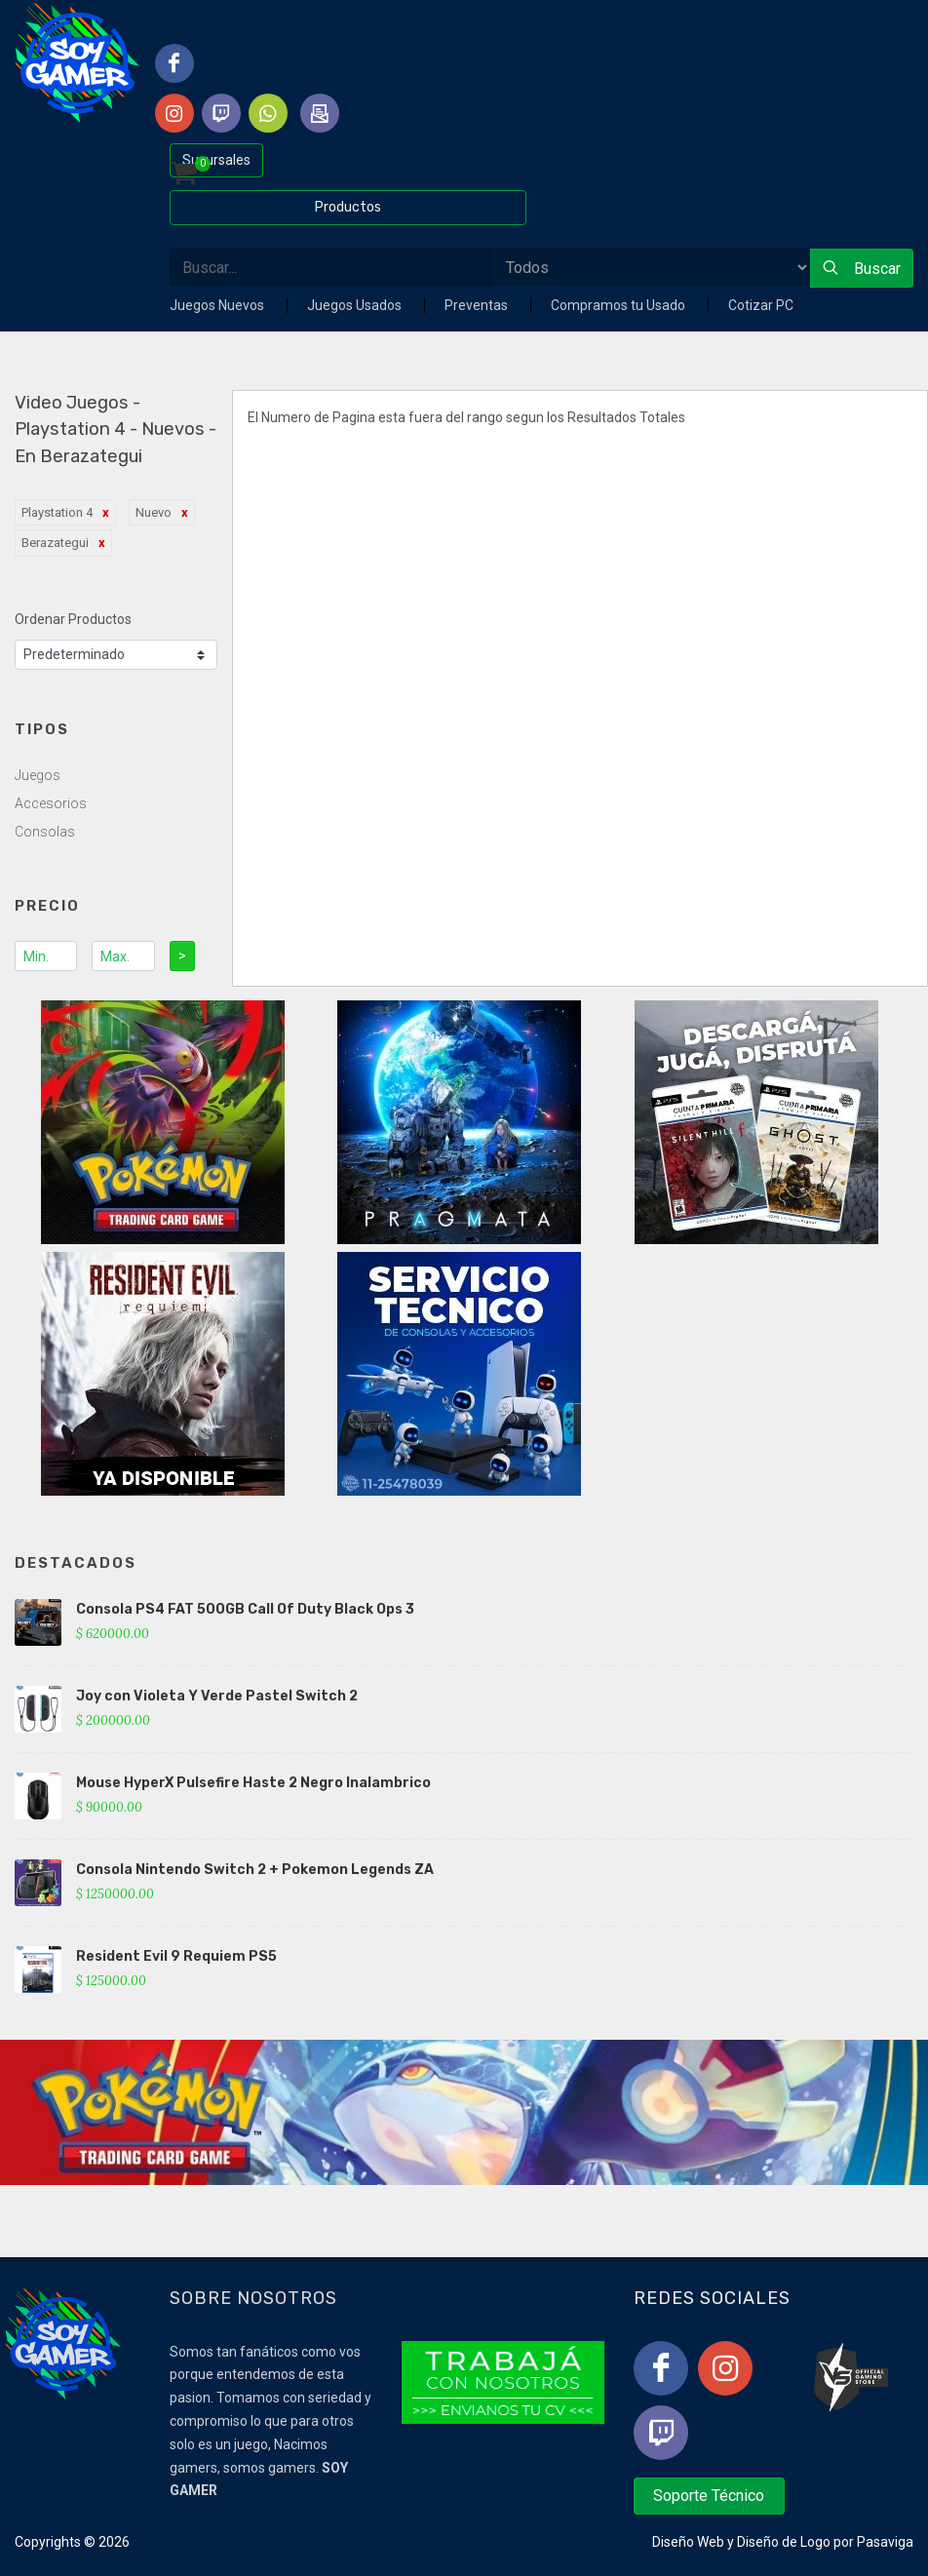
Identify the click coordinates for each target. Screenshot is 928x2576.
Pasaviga (885, 2542)
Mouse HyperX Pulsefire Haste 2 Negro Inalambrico (253, 1783)
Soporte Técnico (708, 2495)
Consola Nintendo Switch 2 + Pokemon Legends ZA (255, 1869)
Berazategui (55, 542)
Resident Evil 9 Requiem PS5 (176, 1956)
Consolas (45, 831)
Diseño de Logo (784, 2542)
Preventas (478, 305)
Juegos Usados (356, 305)
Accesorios (51, 803)
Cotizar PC (760, 305)
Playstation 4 (57, 512)
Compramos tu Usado (619, 305)
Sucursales (216, 160)
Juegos (37, 775)
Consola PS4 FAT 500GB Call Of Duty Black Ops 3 (245, 1609)
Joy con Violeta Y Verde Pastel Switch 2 (217, 1696)
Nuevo (153, 512)
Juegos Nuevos (218, 305)
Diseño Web (688, 2542)
